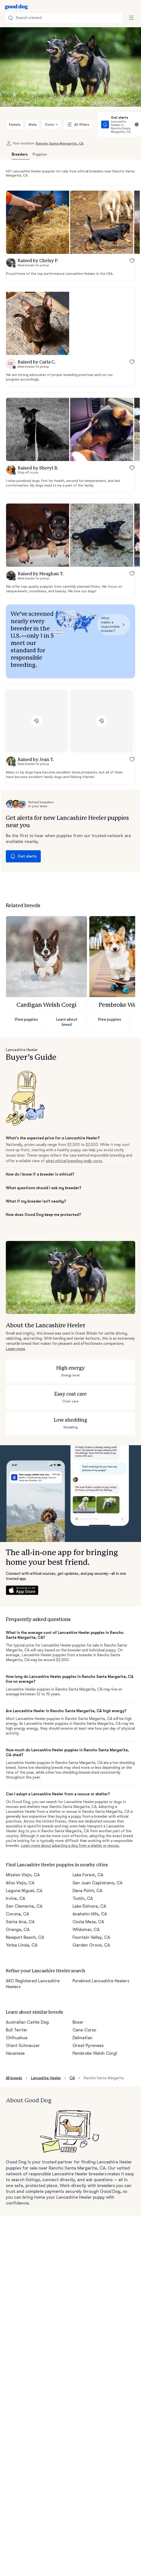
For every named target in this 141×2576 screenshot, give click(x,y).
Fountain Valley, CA (91, 1937)
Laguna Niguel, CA (24, 1890)
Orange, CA (18, 1929)
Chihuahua (16, 2037)
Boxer (78, 2022)
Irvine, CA (15, 1898)
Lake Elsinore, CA (90, 1906)
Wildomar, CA (86, 1929)
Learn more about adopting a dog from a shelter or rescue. (70, 1845)
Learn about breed (67, 1022)
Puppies (40, 154)
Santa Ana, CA (20, 1921)
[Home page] (16, 6)
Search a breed (24, 17)
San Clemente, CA (24, 1906)
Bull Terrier (16, 2029)
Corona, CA (17, 1914)
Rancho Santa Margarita (103, 2078)
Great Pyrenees (88, 2045)
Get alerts (23, 856)
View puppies (26, 1019)
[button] (37, 222)
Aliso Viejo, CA (20, 1882)
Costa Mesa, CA (88, 1921)
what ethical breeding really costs (74, 1161)
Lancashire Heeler (46, 2078)
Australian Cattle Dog (27, 2022)
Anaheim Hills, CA (90, 1914)
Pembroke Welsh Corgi (95, 2053)
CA (72, 2078)
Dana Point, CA (88, 1890)
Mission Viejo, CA (23, 1874)
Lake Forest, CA (88, 1874)
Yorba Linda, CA (22, 1945)
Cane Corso (84, 2029)
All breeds (14, 2078)
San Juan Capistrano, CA (98, 1882)
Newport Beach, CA (25, 1937)
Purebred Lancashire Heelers (101, 1980)
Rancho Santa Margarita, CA (59, 143)
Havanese (15, 2053)
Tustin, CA (83, 1898)
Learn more (15, 1349)
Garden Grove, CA (91, 1945)
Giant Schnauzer (23, 2045)
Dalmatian (83, 2037)
